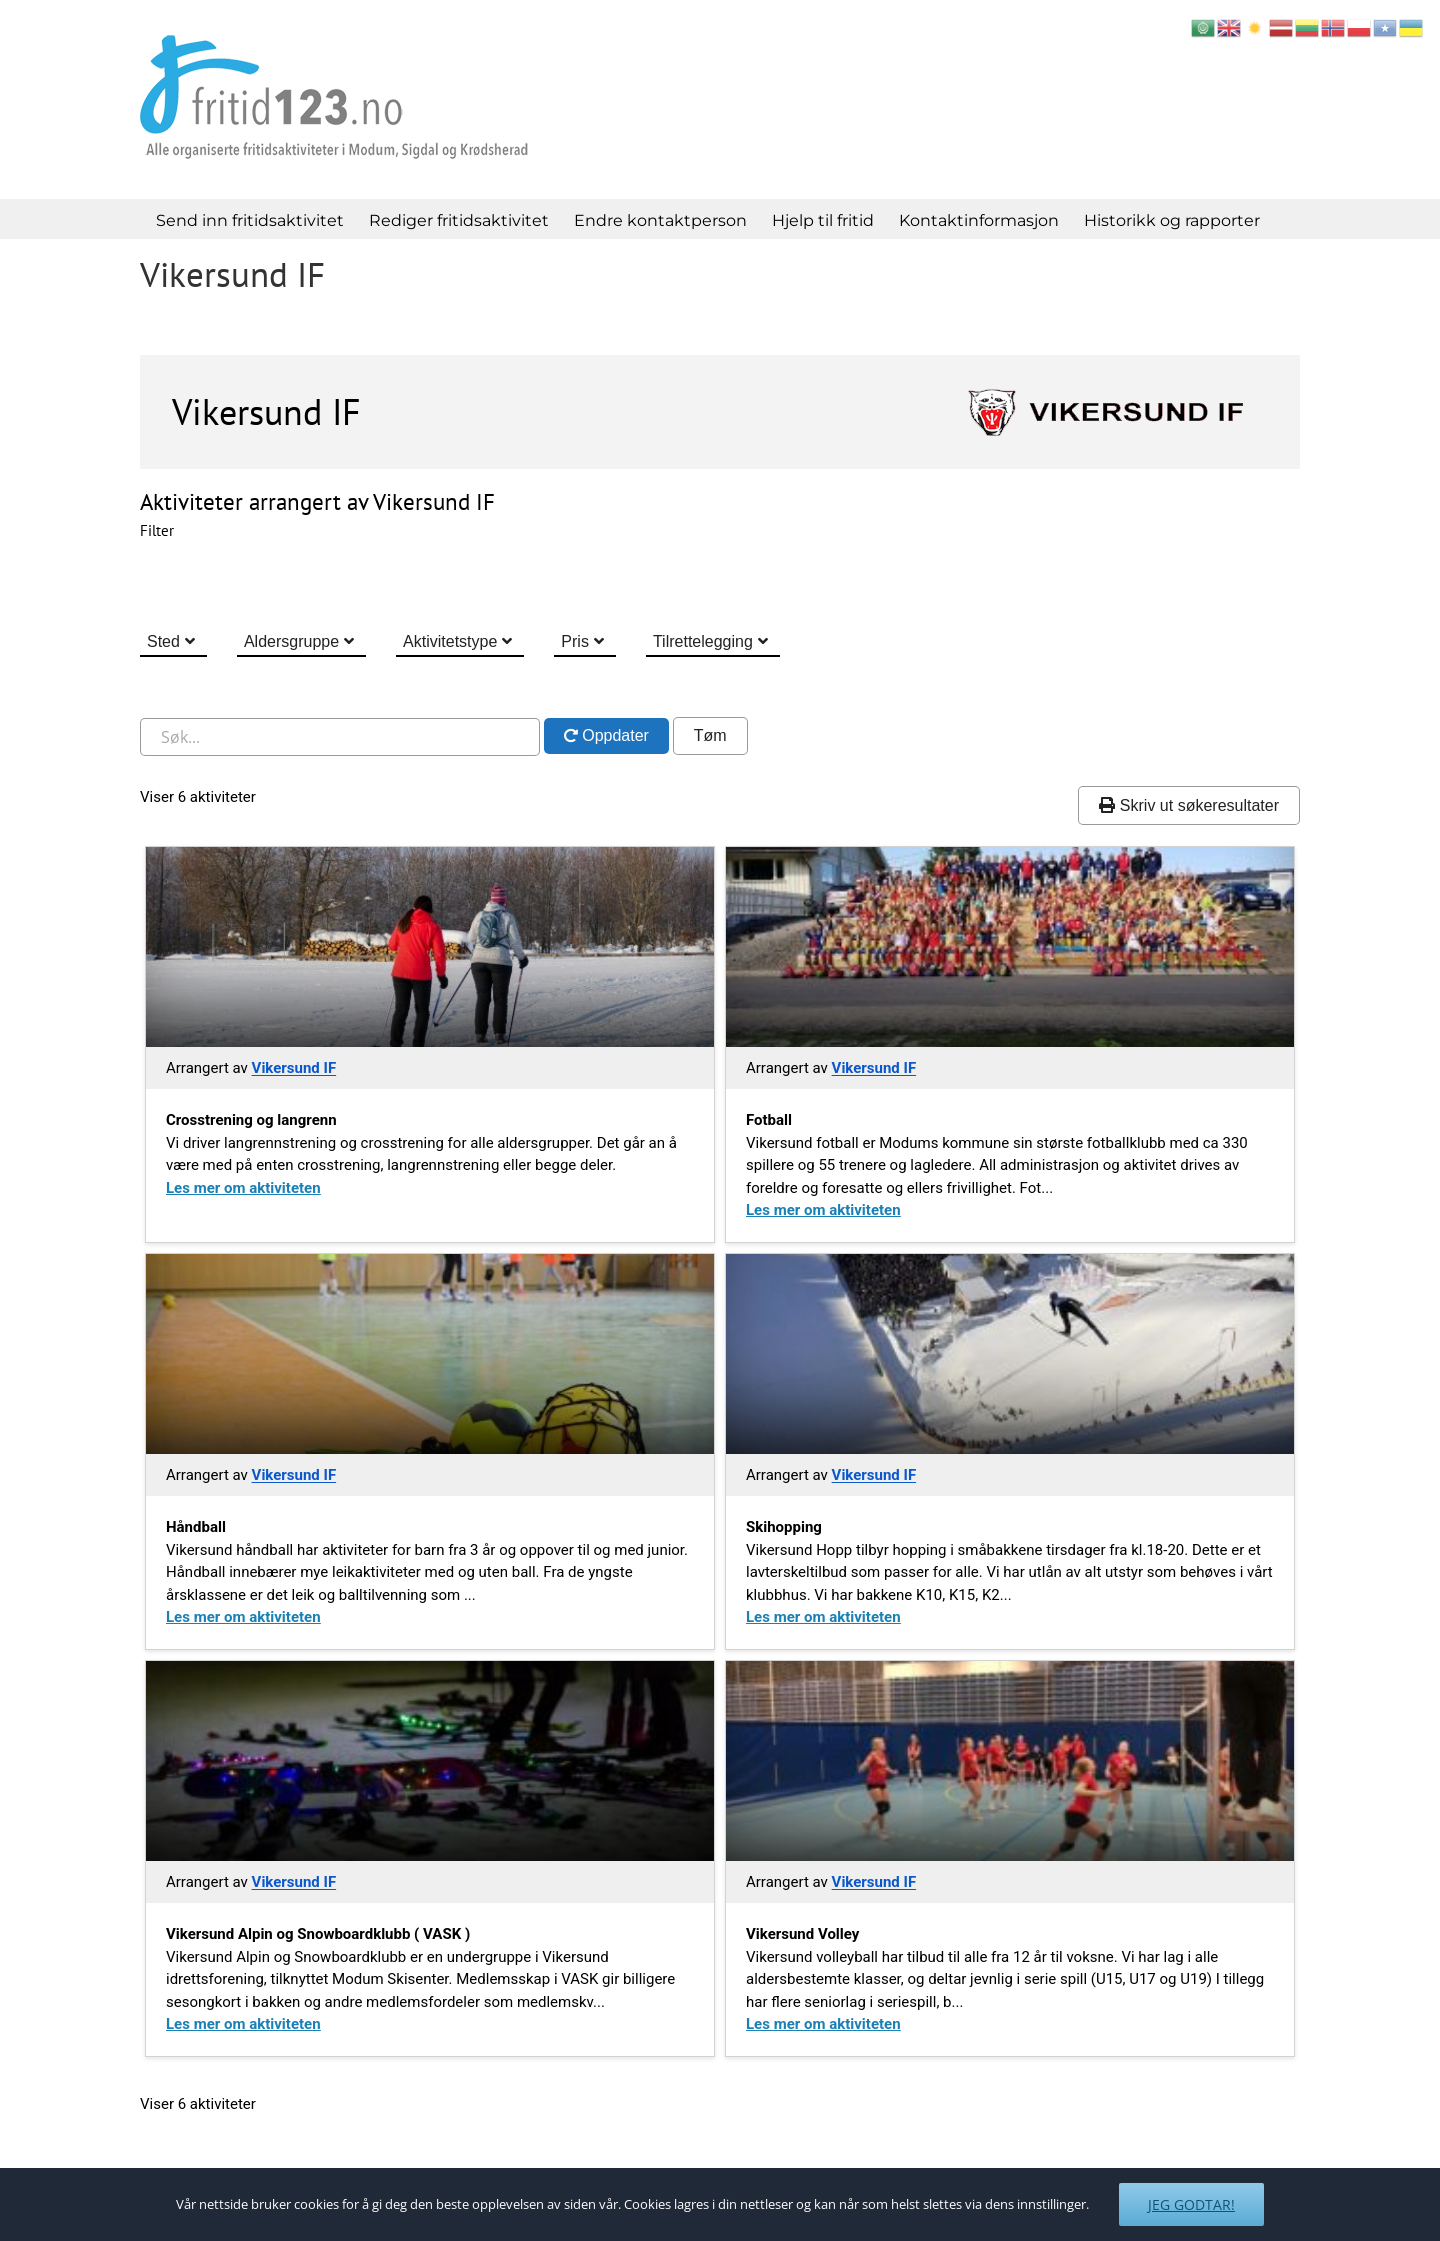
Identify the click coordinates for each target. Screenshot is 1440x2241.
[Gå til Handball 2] (430, 1354)
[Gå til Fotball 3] (1010, 947)
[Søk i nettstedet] (340, 737)
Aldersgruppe (291, 641)
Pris (575, 641)
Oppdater (613, 735)
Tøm (710, 735)
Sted (163, 641)
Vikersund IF (294, 1068)
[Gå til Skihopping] (1010, 1354)
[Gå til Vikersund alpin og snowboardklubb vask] (430, 1761)
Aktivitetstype (450, 641)
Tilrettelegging (703, 641)
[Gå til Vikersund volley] (1010, 1761)
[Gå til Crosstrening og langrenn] (430, 947)
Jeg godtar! (1191, 2204)
